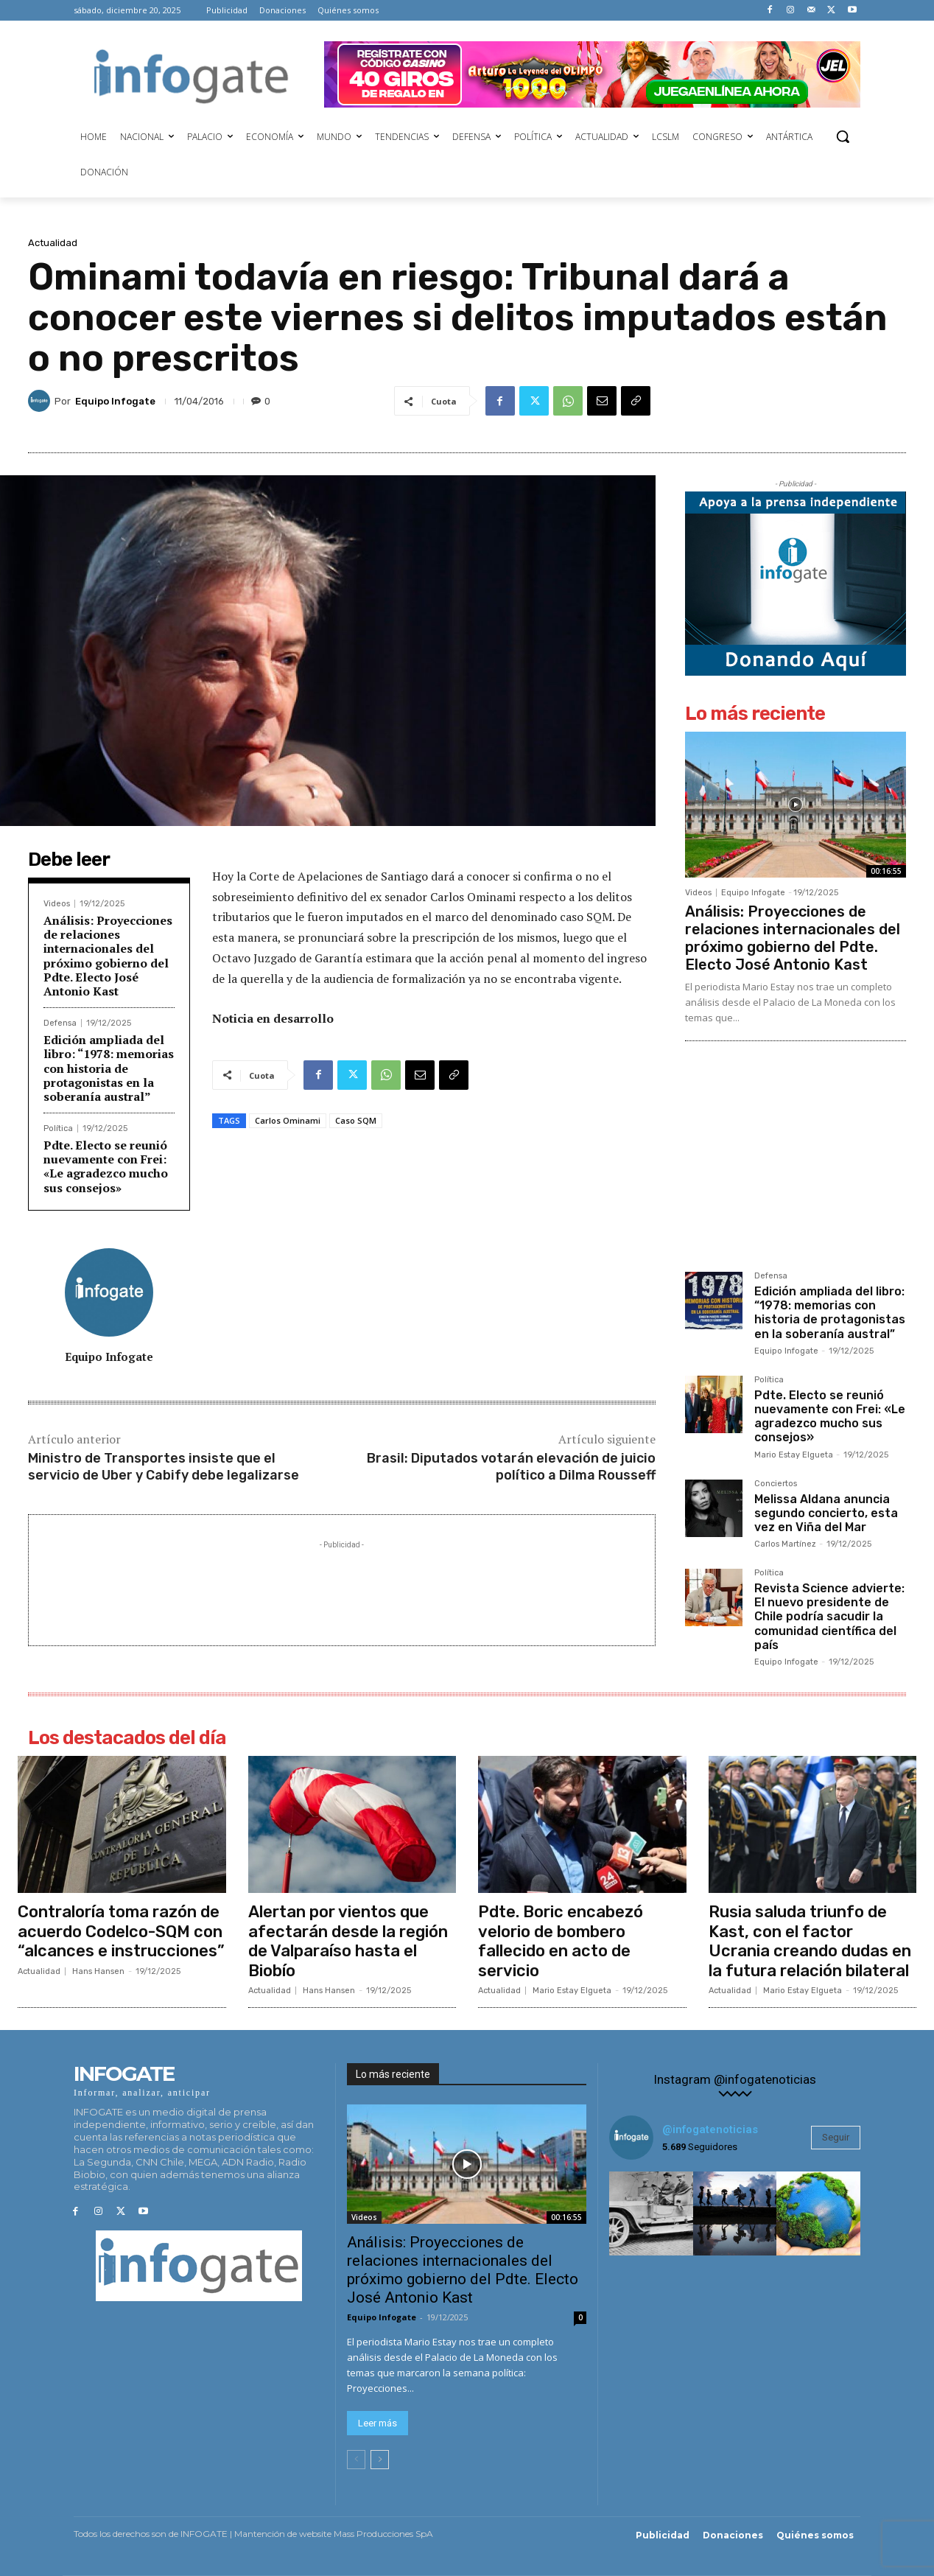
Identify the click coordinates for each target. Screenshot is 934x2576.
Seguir (835, 2137)
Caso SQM (355, 1120)
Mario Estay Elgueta (793, 1455)
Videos (56, 904)
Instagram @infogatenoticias (734, 2079)
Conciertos (775, 1484)
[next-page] (380, 2460)
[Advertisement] (342, 1586)
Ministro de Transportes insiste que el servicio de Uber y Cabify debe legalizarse (163, 1466)
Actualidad (52, 243)
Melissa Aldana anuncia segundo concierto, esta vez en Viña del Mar (826, 1513)
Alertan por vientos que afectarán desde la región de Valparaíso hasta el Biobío (348, 1941)
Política (58, 1128)
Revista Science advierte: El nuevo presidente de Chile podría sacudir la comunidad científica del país (829, 1616)
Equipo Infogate (115, 401)
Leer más (377, 2423)
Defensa (60, 1023)
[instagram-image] (651, 2213)
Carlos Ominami (287, 1120)
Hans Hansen (98, 1971)
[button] (842, 136)
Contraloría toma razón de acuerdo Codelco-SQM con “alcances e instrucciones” (121, 1931)
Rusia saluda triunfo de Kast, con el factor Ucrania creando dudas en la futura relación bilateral (810, 1941)
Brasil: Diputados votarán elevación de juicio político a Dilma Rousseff (511, 1466)
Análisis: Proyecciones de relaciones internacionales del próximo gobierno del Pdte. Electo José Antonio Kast (107, 955)
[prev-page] (356, 2460)
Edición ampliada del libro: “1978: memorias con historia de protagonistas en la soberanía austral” (108, 1068)
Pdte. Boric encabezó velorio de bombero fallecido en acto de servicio (560, 1941)
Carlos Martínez (785, 1544)
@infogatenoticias (710, 2129)
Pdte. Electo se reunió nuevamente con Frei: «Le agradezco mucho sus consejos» (105, 1166)
